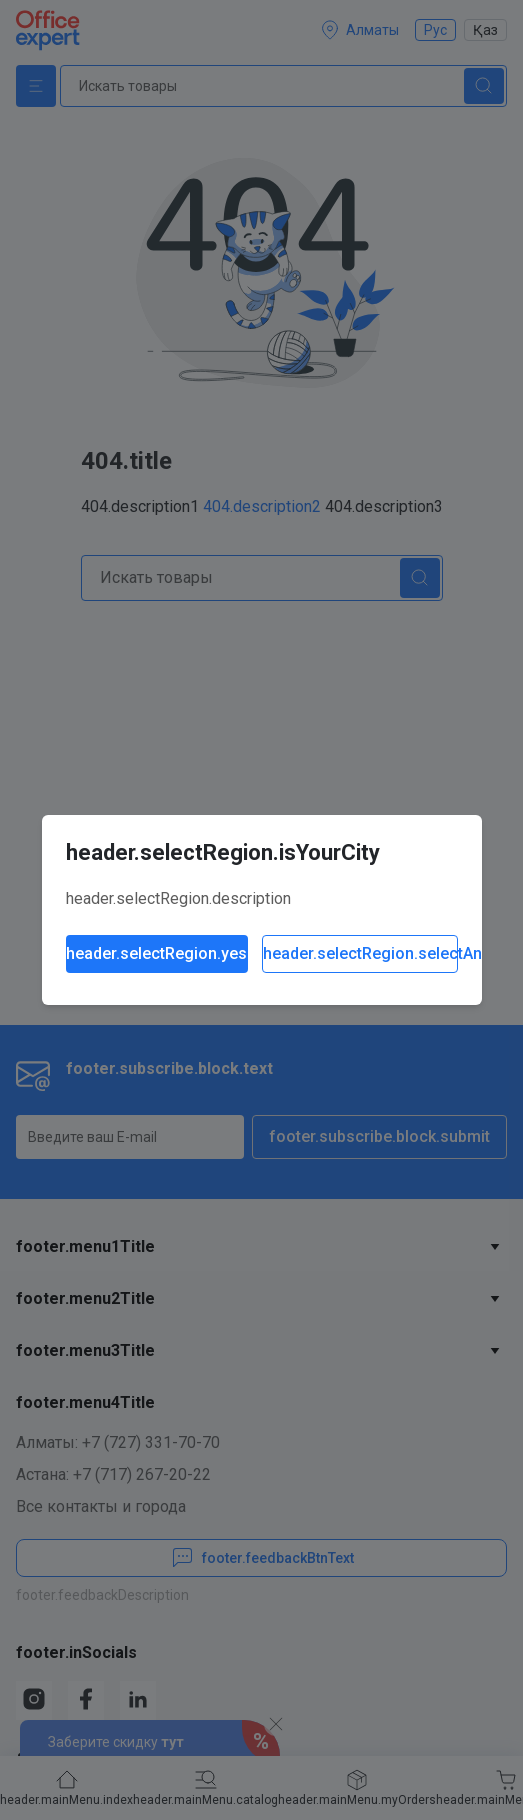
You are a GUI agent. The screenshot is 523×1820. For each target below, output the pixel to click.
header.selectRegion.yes (156, 953)
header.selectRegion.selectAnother (360, 953)
